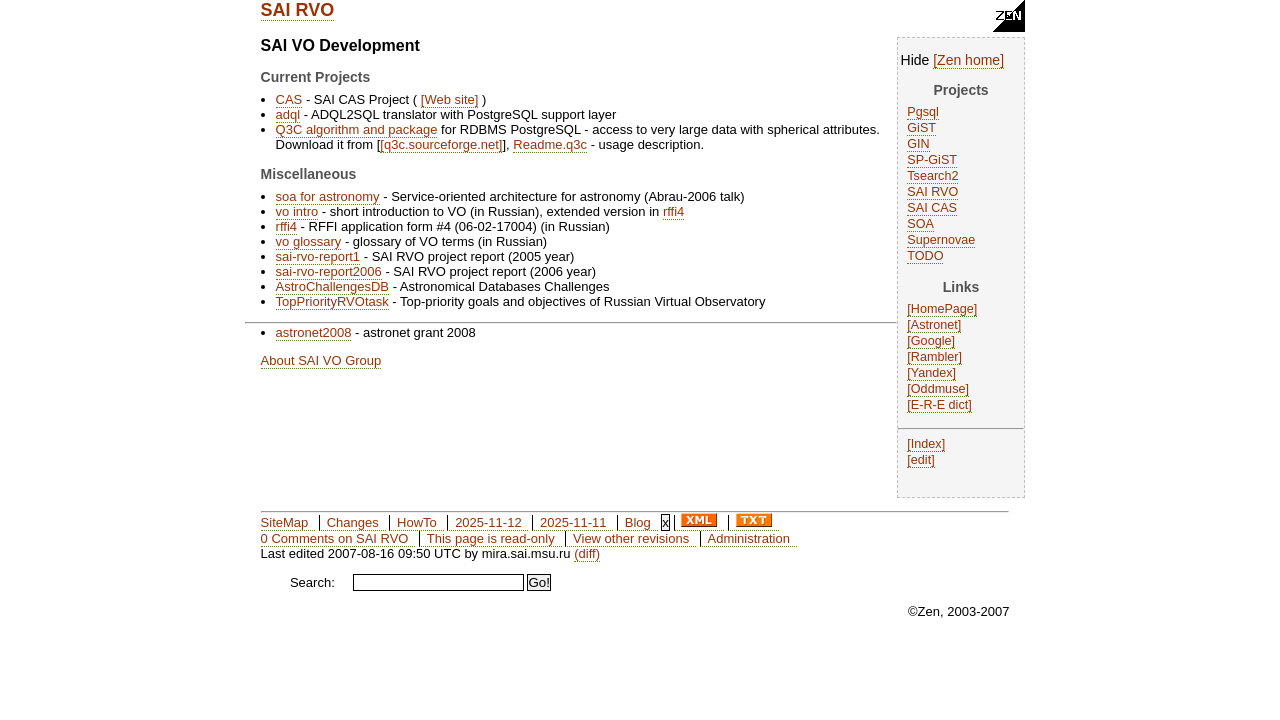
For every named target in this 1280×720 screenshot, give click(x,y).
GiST (921, 128)
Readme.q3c (550, 144)
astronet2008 (314, 332)
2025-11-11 (573, 522)
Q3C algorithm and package (357, 129)
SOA (920, 224)
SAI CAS (932, 208)
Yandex (932, 373)
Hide (915, 60)
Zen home (968, 60)
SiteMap (285, 522)
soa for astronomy (328, 196)
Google (931, 341)
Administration (749, 538)
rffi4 (673, 211)
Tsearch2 (932, 176)
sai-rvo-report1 (318, 256)
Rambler (935, 357)
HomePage (942, 309)
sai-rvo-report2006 (329, 271)
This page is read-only (491, 538)
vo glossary (309, 241)
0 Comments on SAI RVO (335, 538)
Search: (312, 582)
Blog (638, 522)
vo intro (297, 211)
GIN (918, 144)
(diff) (587, 553)
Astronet (934, 325)
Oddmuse (938, 389)
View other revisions (631, 538)
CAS (289, 99)
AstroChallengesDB (332, 286)
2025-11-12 (488, 522)
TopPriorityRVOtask (332, 301)
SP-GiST (932, 160)
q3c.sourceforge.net (441, 144)
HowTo (417, 522)
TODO (925, 256)
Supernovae (941, 240)
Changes (353, 522)
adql (288, 114)
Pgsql (923, 112)
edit (921, 460)
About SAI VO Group (321, 360)
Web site (449, 99)
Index (926, 444)
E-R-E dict (939, 405)
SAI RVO (298, 10)
